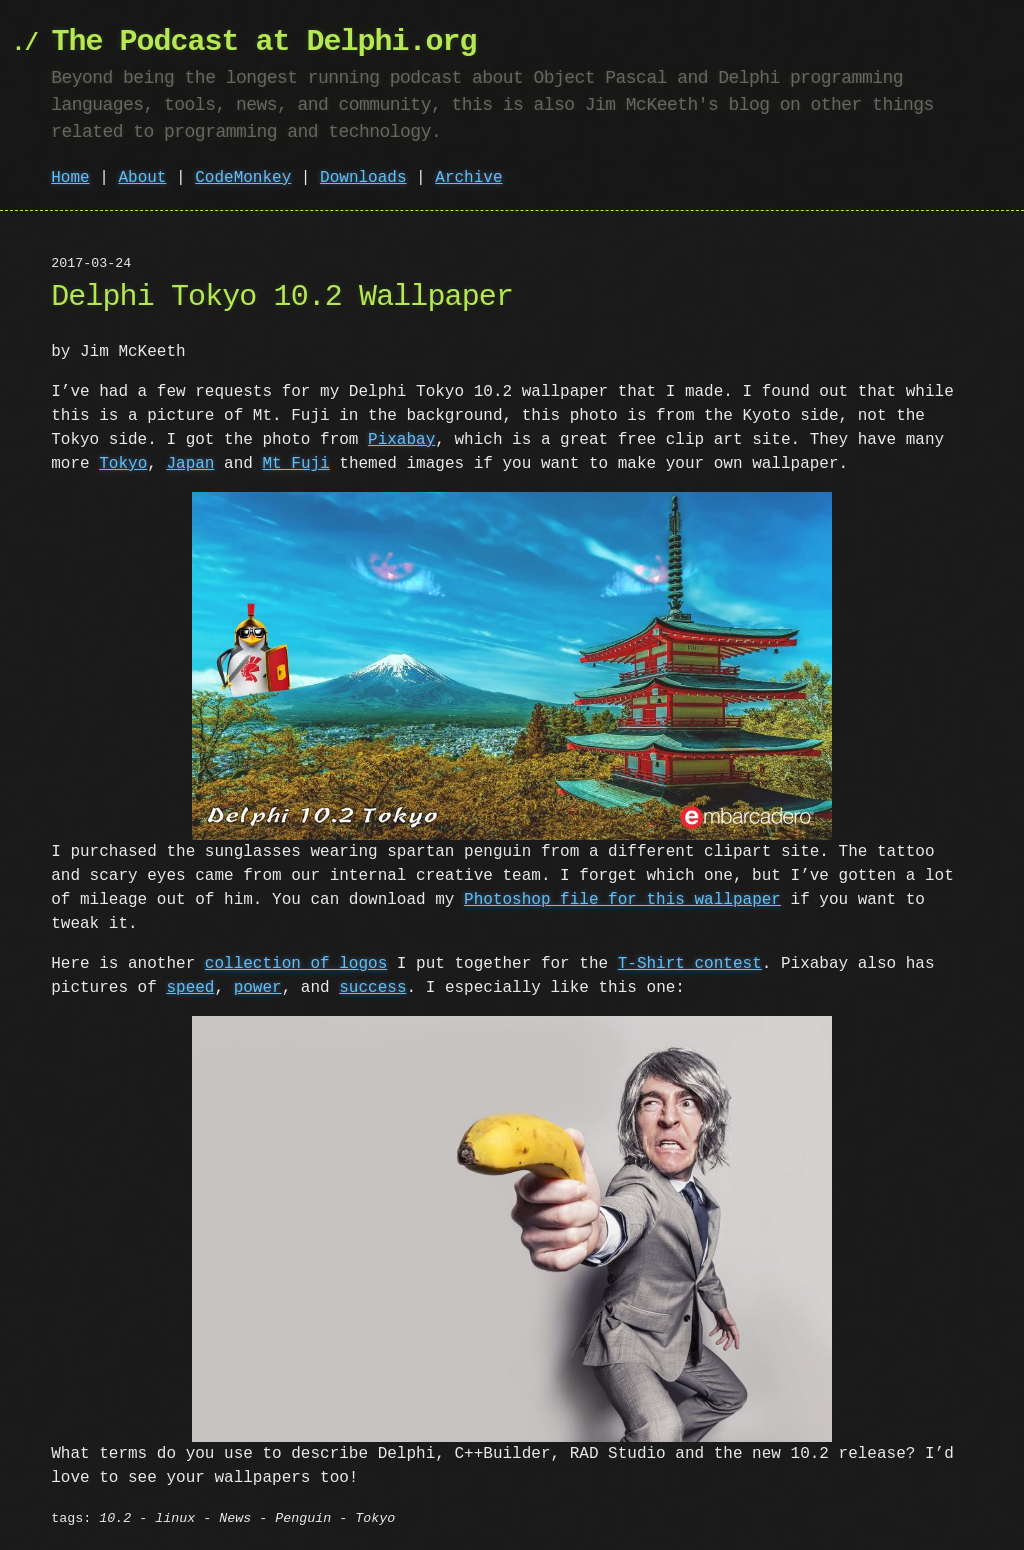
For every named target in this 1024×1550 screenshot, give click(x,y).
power (258, 988)
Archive (468, 178)
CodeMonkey (243, 178)
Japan (190, 464)
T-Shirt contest (690, 964)
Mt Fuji (295, 464)
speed (190, 988)
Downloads (363, 178)
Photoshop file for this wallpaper (593, 900)
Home (70, 178)
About (142, 178)
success (372, 988)
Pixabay (401, 440)
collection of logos (296, 964)
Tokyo (123, 464)
